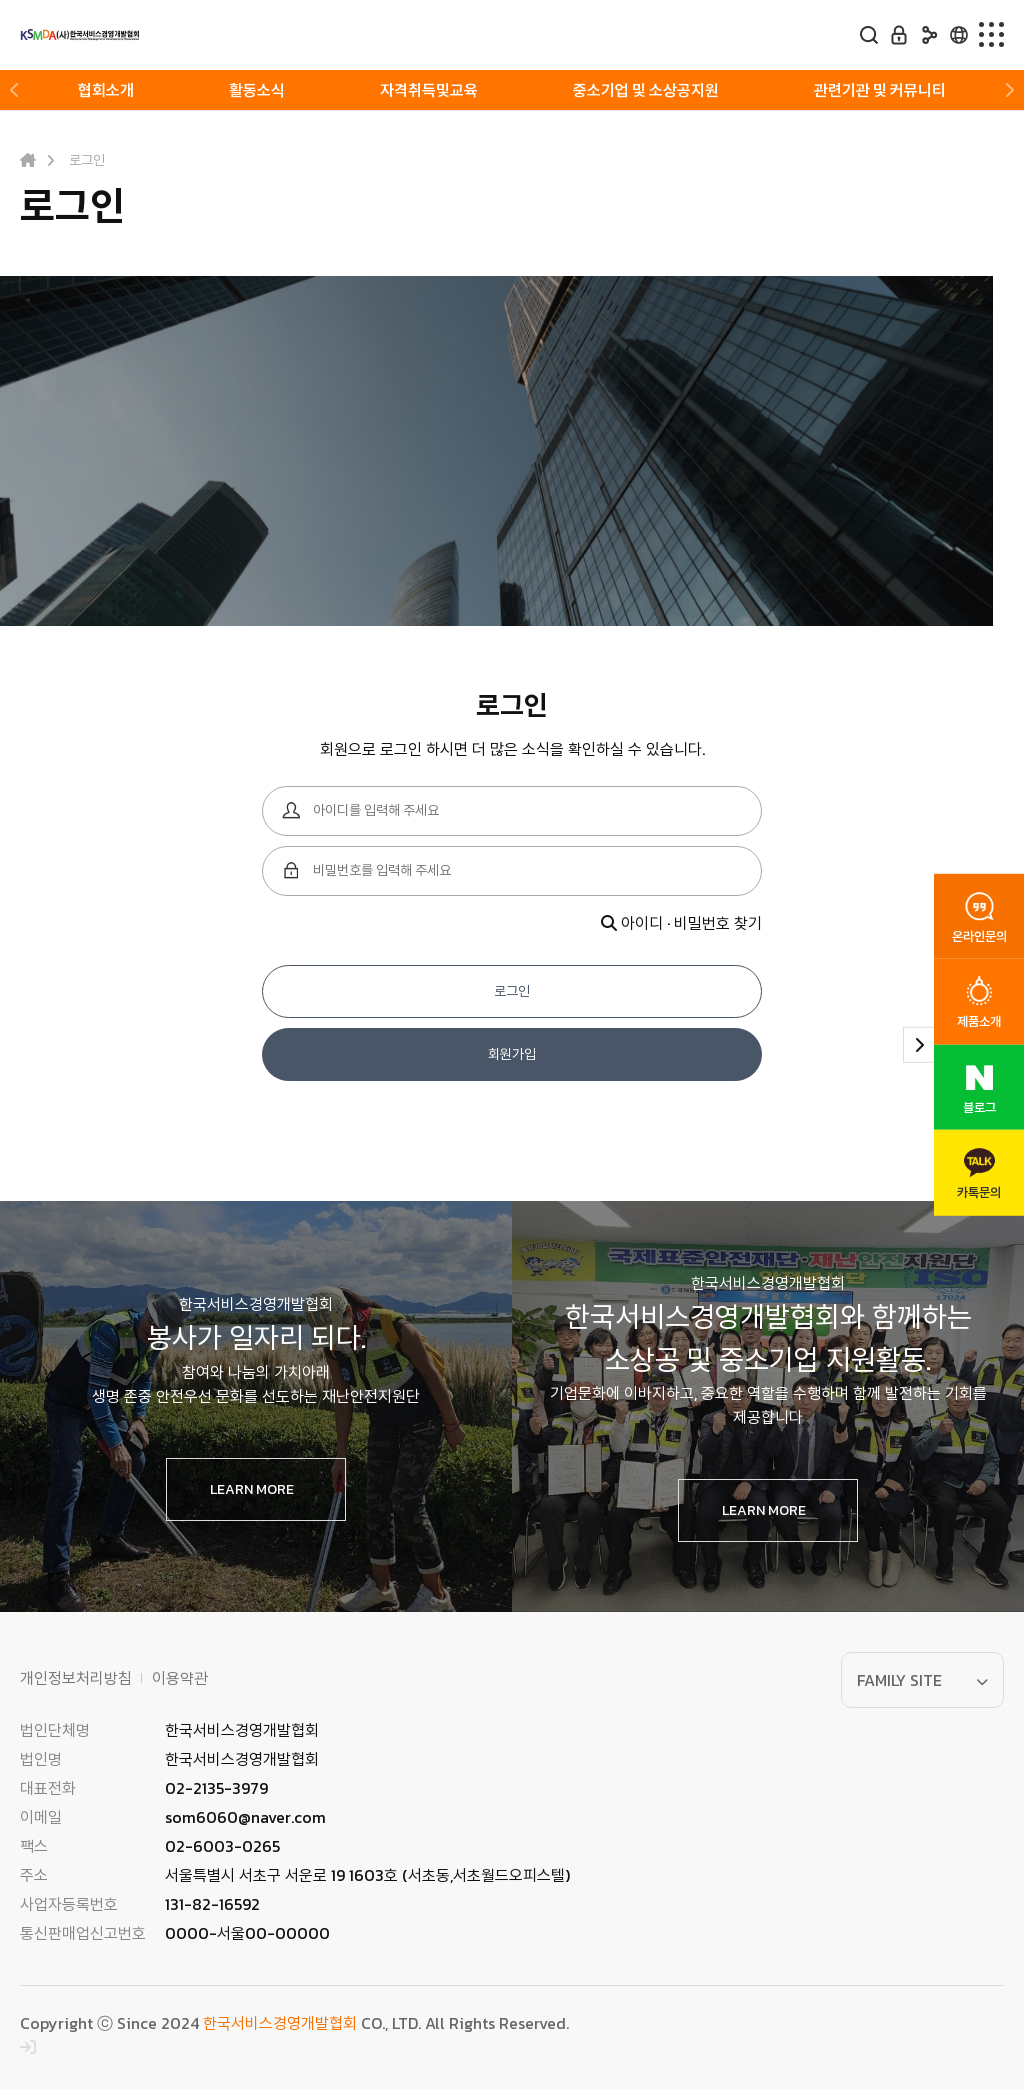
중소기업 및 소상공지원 (646, 90)
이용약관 (180, 1678)
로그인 (512, 991)
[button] (15, 90)
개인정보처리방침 (76, 1678)
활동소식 (257, 90)
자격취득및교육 (429, 90)
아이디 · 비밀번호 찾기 (681, 923)
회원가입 (512, 1054)
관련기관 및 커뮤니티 (880, 90)
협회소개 (106, 90)
